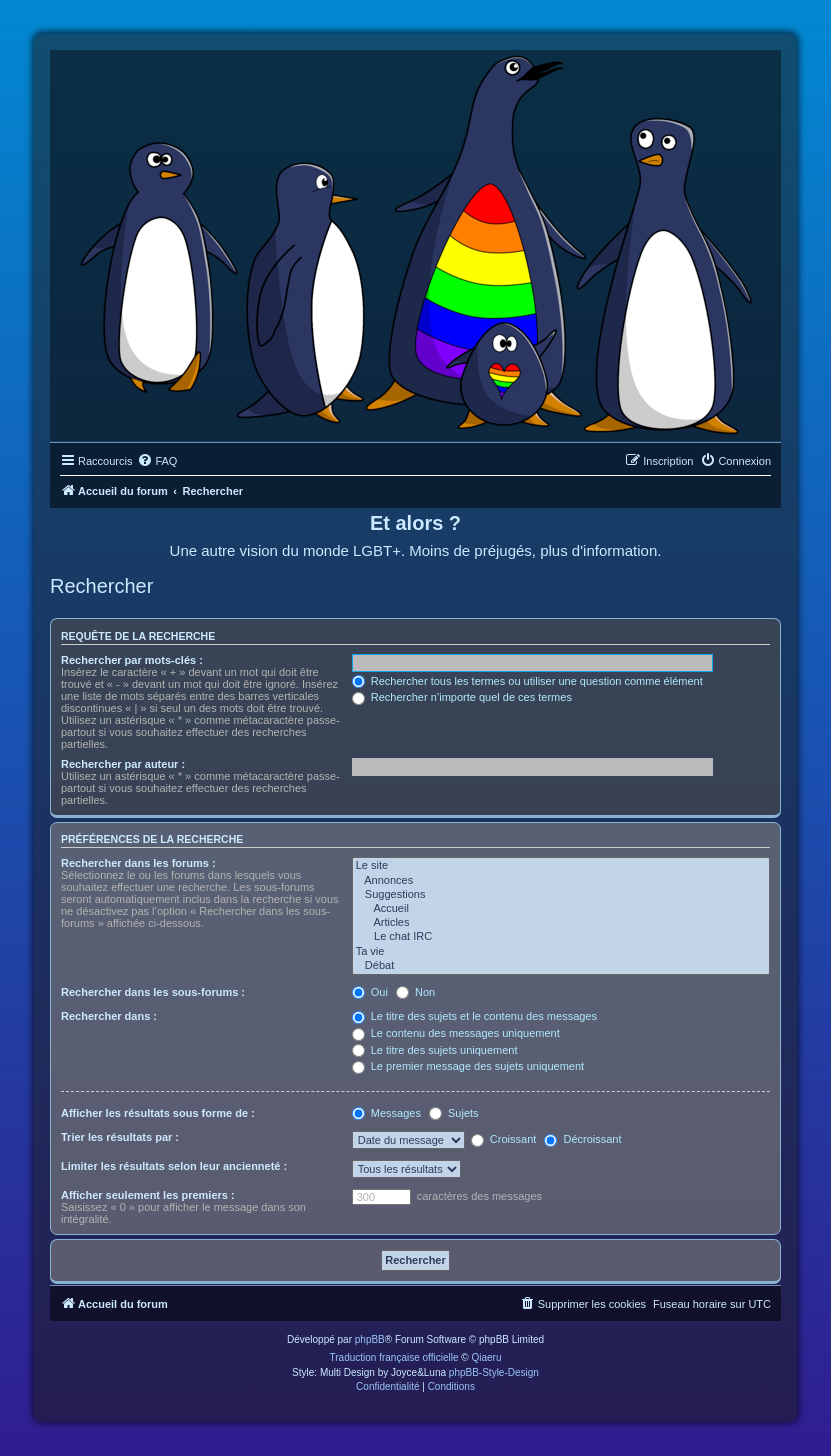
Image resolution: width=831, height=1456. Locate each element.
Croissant (504, 1139)
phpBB (370, 1339)
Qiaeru (486, 1357)
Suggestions (561, 895)
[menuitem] (157, 461)
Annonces (561, 881)
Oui (370, 992)
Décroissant (582, 1139)
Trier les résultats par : (120, 1137)
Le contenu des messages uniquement (456, 1033)
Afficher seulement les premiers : (148, 1195)
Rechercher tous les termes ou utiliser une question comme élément (527, 681)
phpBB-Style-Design (494, 1372)
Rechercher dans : (109, 1016)
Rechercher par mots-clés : (132, 660)
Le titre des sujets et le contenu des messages (474, 1016)
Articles (561, 923)
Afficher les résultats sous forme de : (158, 1113)
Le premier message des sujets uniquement (468, 1066)
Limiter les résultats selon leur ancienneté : (174, 1166)
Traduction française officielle (394, 1357)
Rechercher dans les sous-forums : (153, 992)
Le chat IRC (561, 937)
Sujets (454, 1113)
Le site (561, 866)
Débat (561, 966)
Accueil (561, 909)
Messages (386, 1113)
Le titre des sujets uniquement (435, 1050)
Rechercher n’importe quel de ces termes (462, 697)
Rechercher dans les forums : (138, 863)
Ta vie (561, 952)
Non (415, 992)
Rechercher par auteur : (123, 764)
